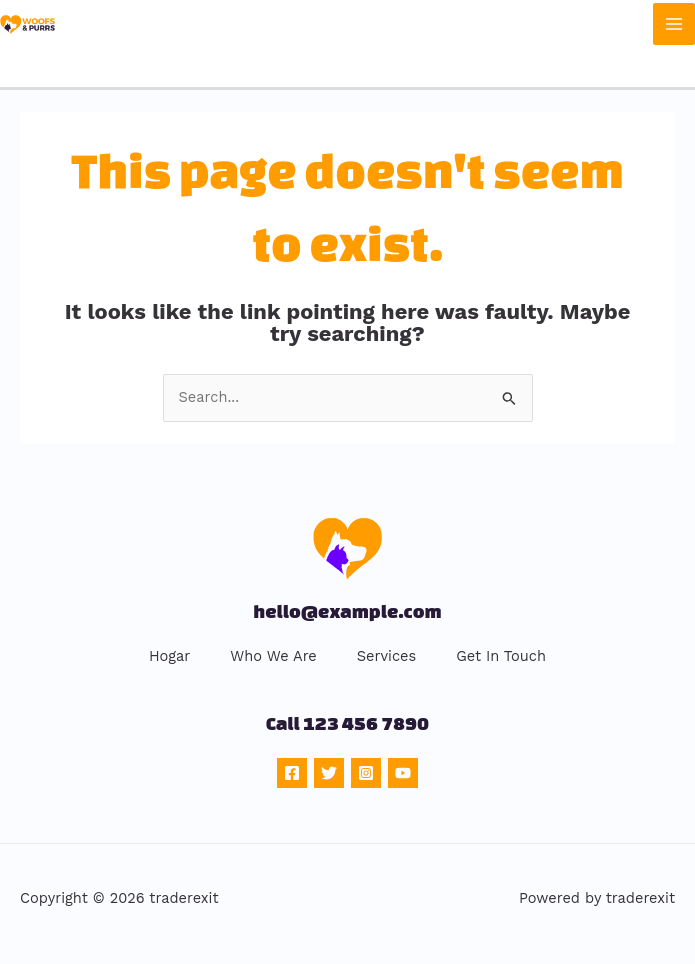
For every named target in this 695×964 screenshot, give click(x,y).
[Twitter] (329, 773)
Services (386, 656)
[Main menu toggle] (674, 24)
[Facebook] (292, 773)
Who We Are (273, 656)
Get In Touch (501, 656)
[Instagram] (366, 773)
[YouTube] (403, 773)
